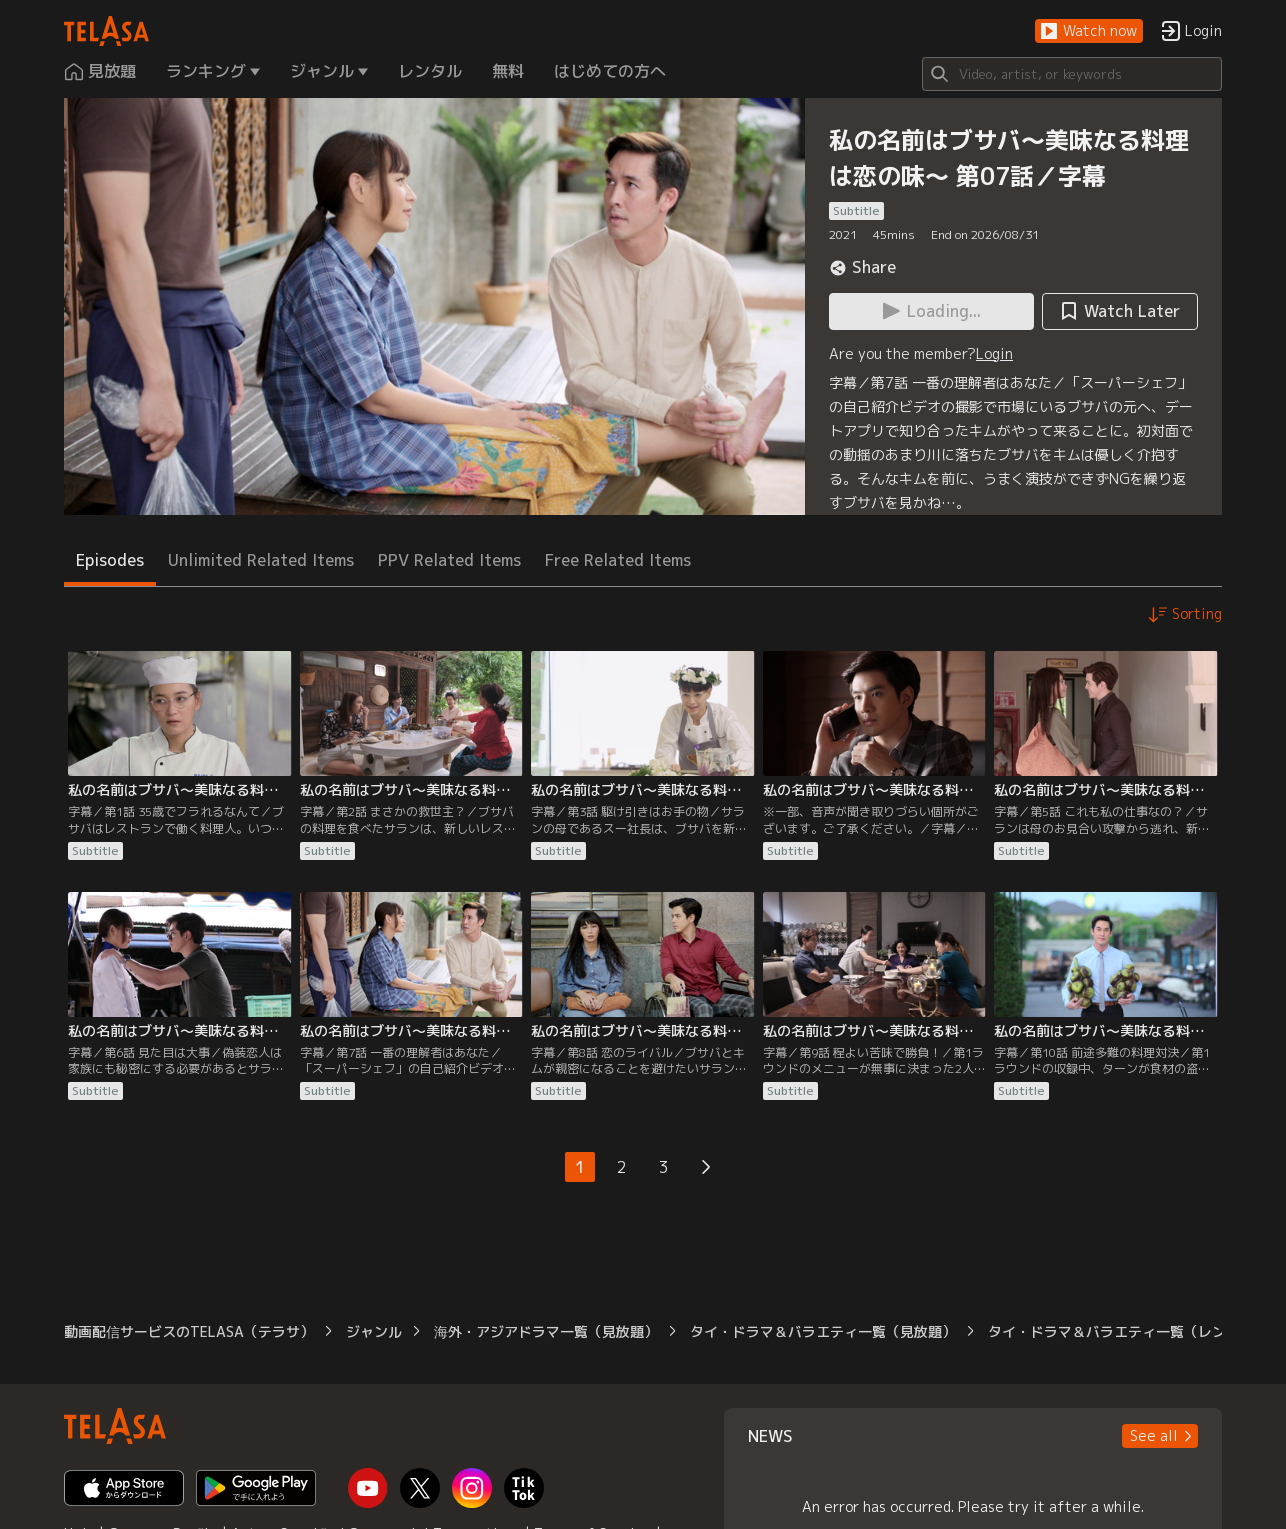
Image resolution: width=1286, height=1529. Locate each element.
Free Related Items (618, 560)
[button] (1089, 31)
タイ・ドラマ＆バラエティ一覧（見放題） (823, 1331)
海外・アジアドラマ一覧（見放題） (546, 1331)
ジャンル (374, 1331)
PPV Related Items (449, 560)
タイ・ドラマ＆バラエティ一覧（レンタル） (1128, 1331)
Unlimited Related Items (261, 560)
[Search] (1072, 74)
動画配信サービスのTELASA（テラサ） (189, 1331)
